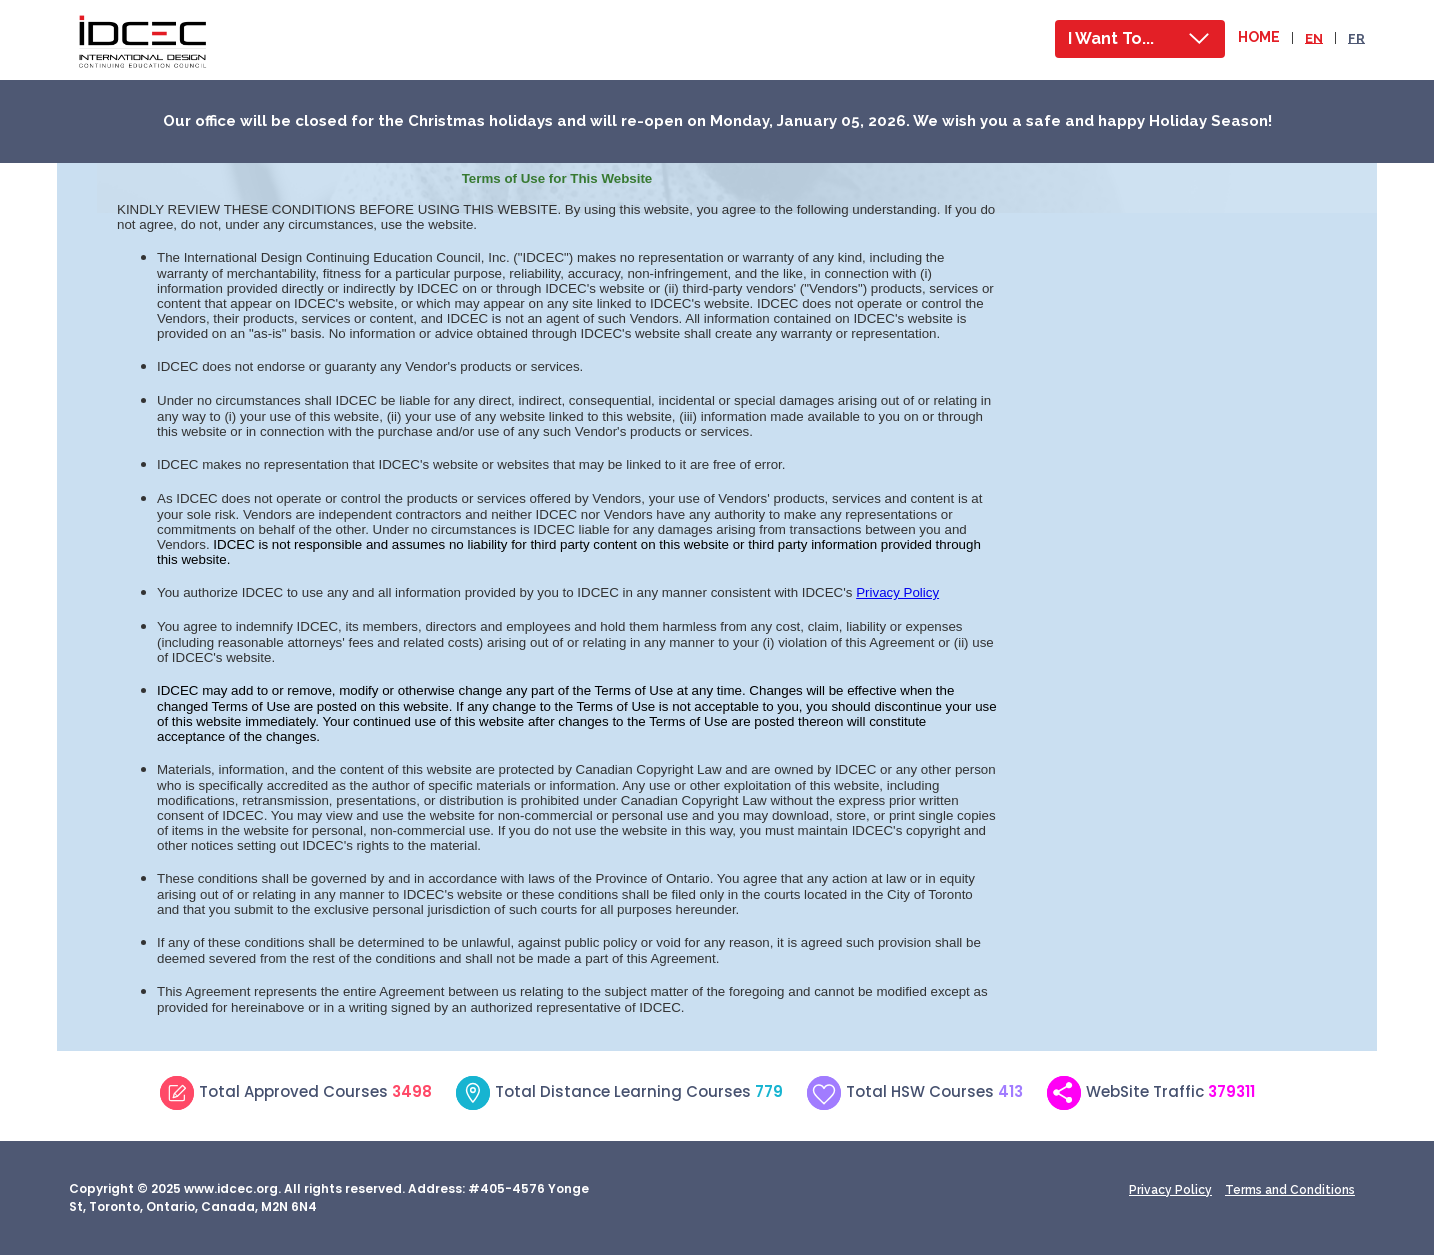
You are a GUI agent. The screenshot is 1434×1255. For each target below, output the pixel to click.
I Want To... (1111, 38)
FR (1356, 37)
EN (1314, 37)
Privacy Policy (1170, 1190)
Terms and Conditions (1290, 1190)
